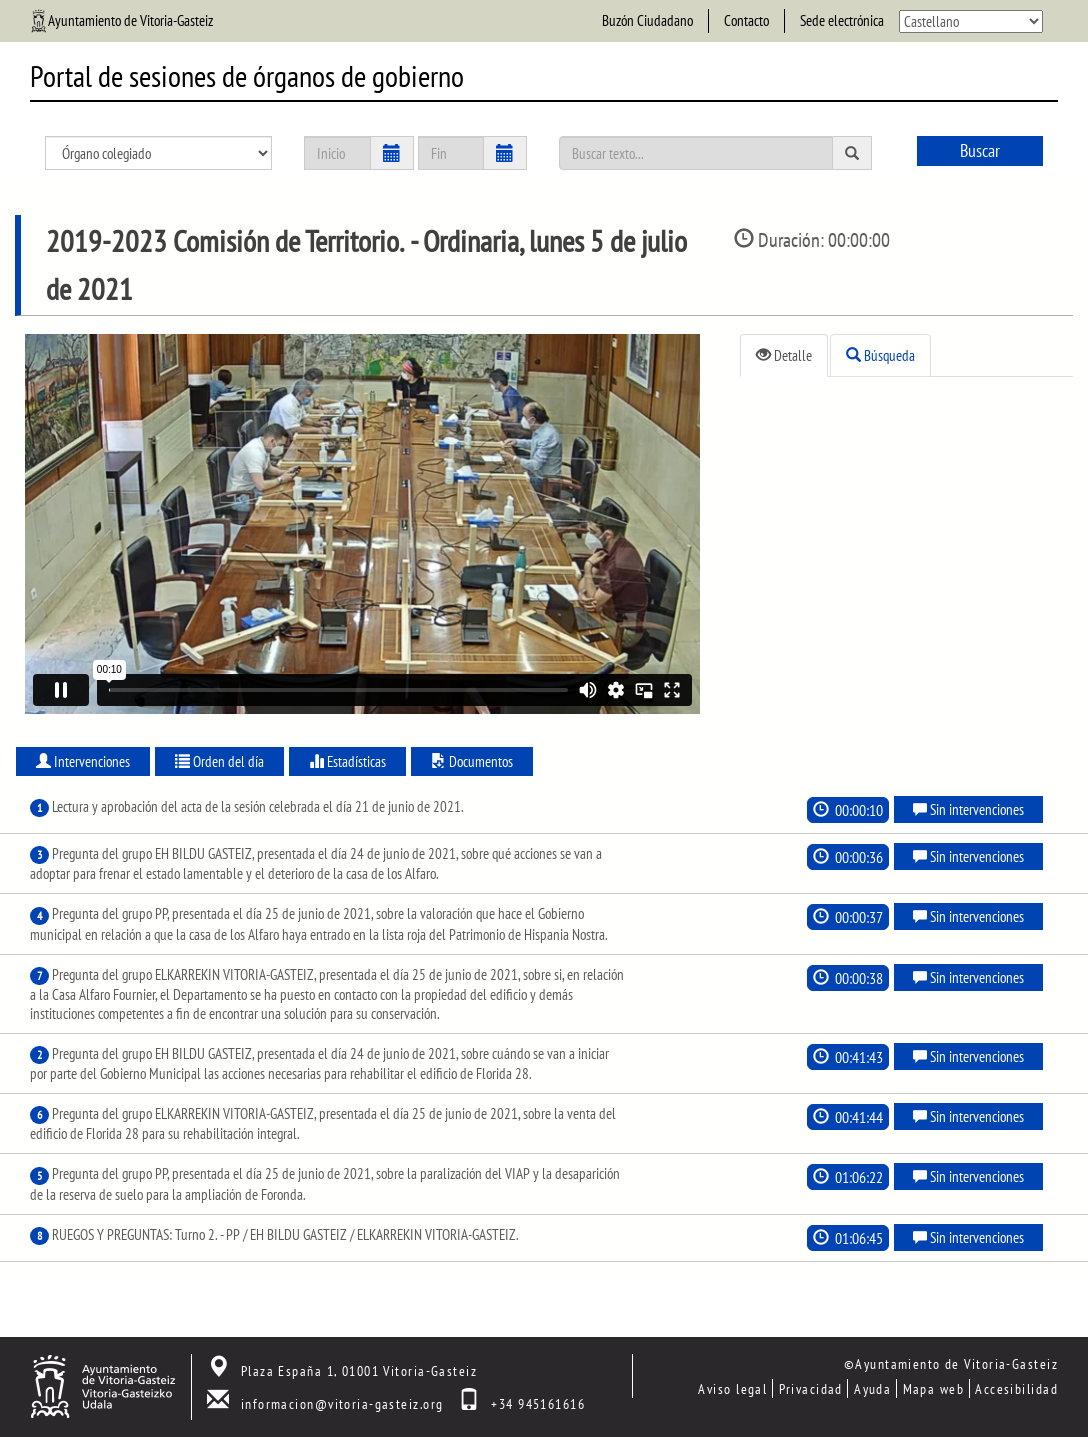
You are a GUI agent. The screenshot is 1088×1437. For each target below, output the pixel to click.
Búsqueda (880, 355)
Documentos (472, 761)
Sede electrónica (842, 20)
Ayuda (872, 1388)
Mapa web (934, 1388)
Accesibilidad (1016, 1388)
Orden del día (219, 761)
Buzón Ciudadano (647, 20)
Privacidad (811, 1388)
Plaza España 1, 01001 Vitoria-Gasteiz (359, 1370)
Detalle (784, 355)
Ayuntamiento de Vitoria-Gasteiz (130, 20)
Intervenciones (83, 761)
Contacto (746, 20)
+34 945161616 (538, 1403)
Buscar (980, 150)
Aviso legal (732, 1388)
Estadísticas (347, 761)
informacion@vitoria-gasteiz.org (342, 1403)
